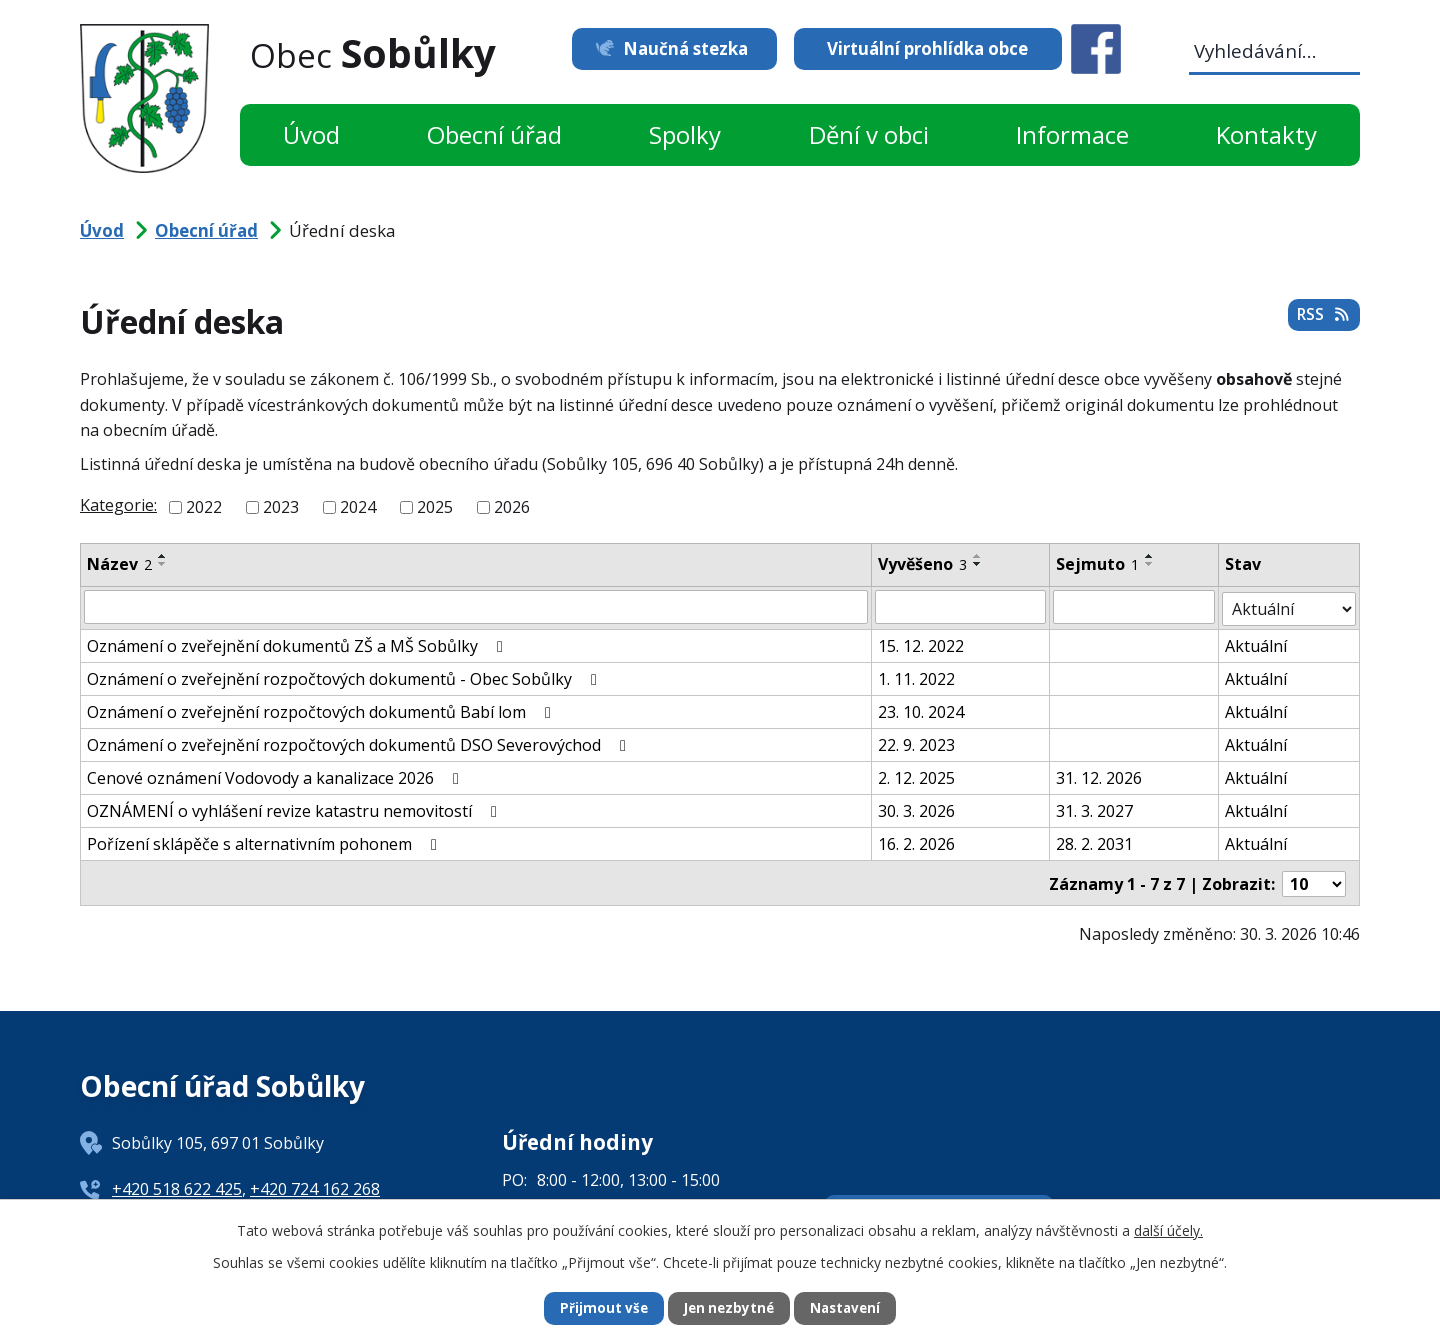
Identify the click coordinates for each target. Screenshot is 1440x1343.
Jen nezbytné (728, 1308)
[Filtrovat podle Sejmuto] (1134, 607)
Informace (1072, 134)
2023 (281, 507)
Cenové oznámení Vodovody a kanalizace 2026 (276, 776)
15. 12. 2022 (921, 644)
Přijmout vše (600, 1308)
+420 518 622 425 (177, 1185)
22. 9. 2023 (916, 743)
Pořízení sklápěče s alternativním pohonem (265, 842)
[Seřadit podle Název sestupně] (163, 564)
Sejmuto (1097, 564)
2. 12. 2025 (916, 776)
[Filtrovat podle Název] (476, 607)
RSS (1322, 319)
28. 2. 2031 (1094, 842)
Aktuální (1257, 644)
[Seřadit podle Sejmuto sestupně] (1150, 564)
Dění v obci (869, 134)
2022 (204, 507)
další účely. (1168, 1228)
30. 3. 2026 (916, 809)
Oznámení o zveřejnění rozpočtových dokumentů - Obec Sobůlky (345, 677)
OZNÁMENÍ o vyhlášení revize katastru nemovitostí (295, 809)
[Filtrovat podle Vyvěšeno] (960, 607)
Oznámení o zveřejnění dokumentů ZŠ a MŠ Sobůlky (298, 644)
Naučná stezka (677, 48)
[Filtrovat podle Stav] (1289, 607)
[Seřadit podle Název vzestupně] (163, 556)
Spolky (685, 134)
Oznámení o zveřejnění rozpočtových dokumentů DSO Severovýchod (360, 743)
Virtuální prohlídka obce (927, 48)
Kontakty (1266, 134)
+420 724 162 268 (315, 1185)
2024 (358, 507)
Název (119, 564)
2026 (512, 507)
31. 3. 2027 (1094, 809)
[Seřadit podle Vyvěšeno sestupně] (978, 564)
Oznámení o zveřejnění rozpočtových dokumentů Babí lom (322, 710)
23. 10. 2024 (921, 710)
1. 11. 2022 (916, 677)
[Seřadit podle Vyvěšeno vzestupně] (978, 556)
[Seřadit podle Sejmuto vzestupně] (1150, 556)
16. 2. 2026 (916, 842)
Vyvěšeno (922, 564)
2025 (435, 507)
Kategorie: (118, 505)
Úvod (311, 134)
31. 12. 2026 (1099, 776)
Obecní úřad (494, 134)
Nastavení (849, 1308)
